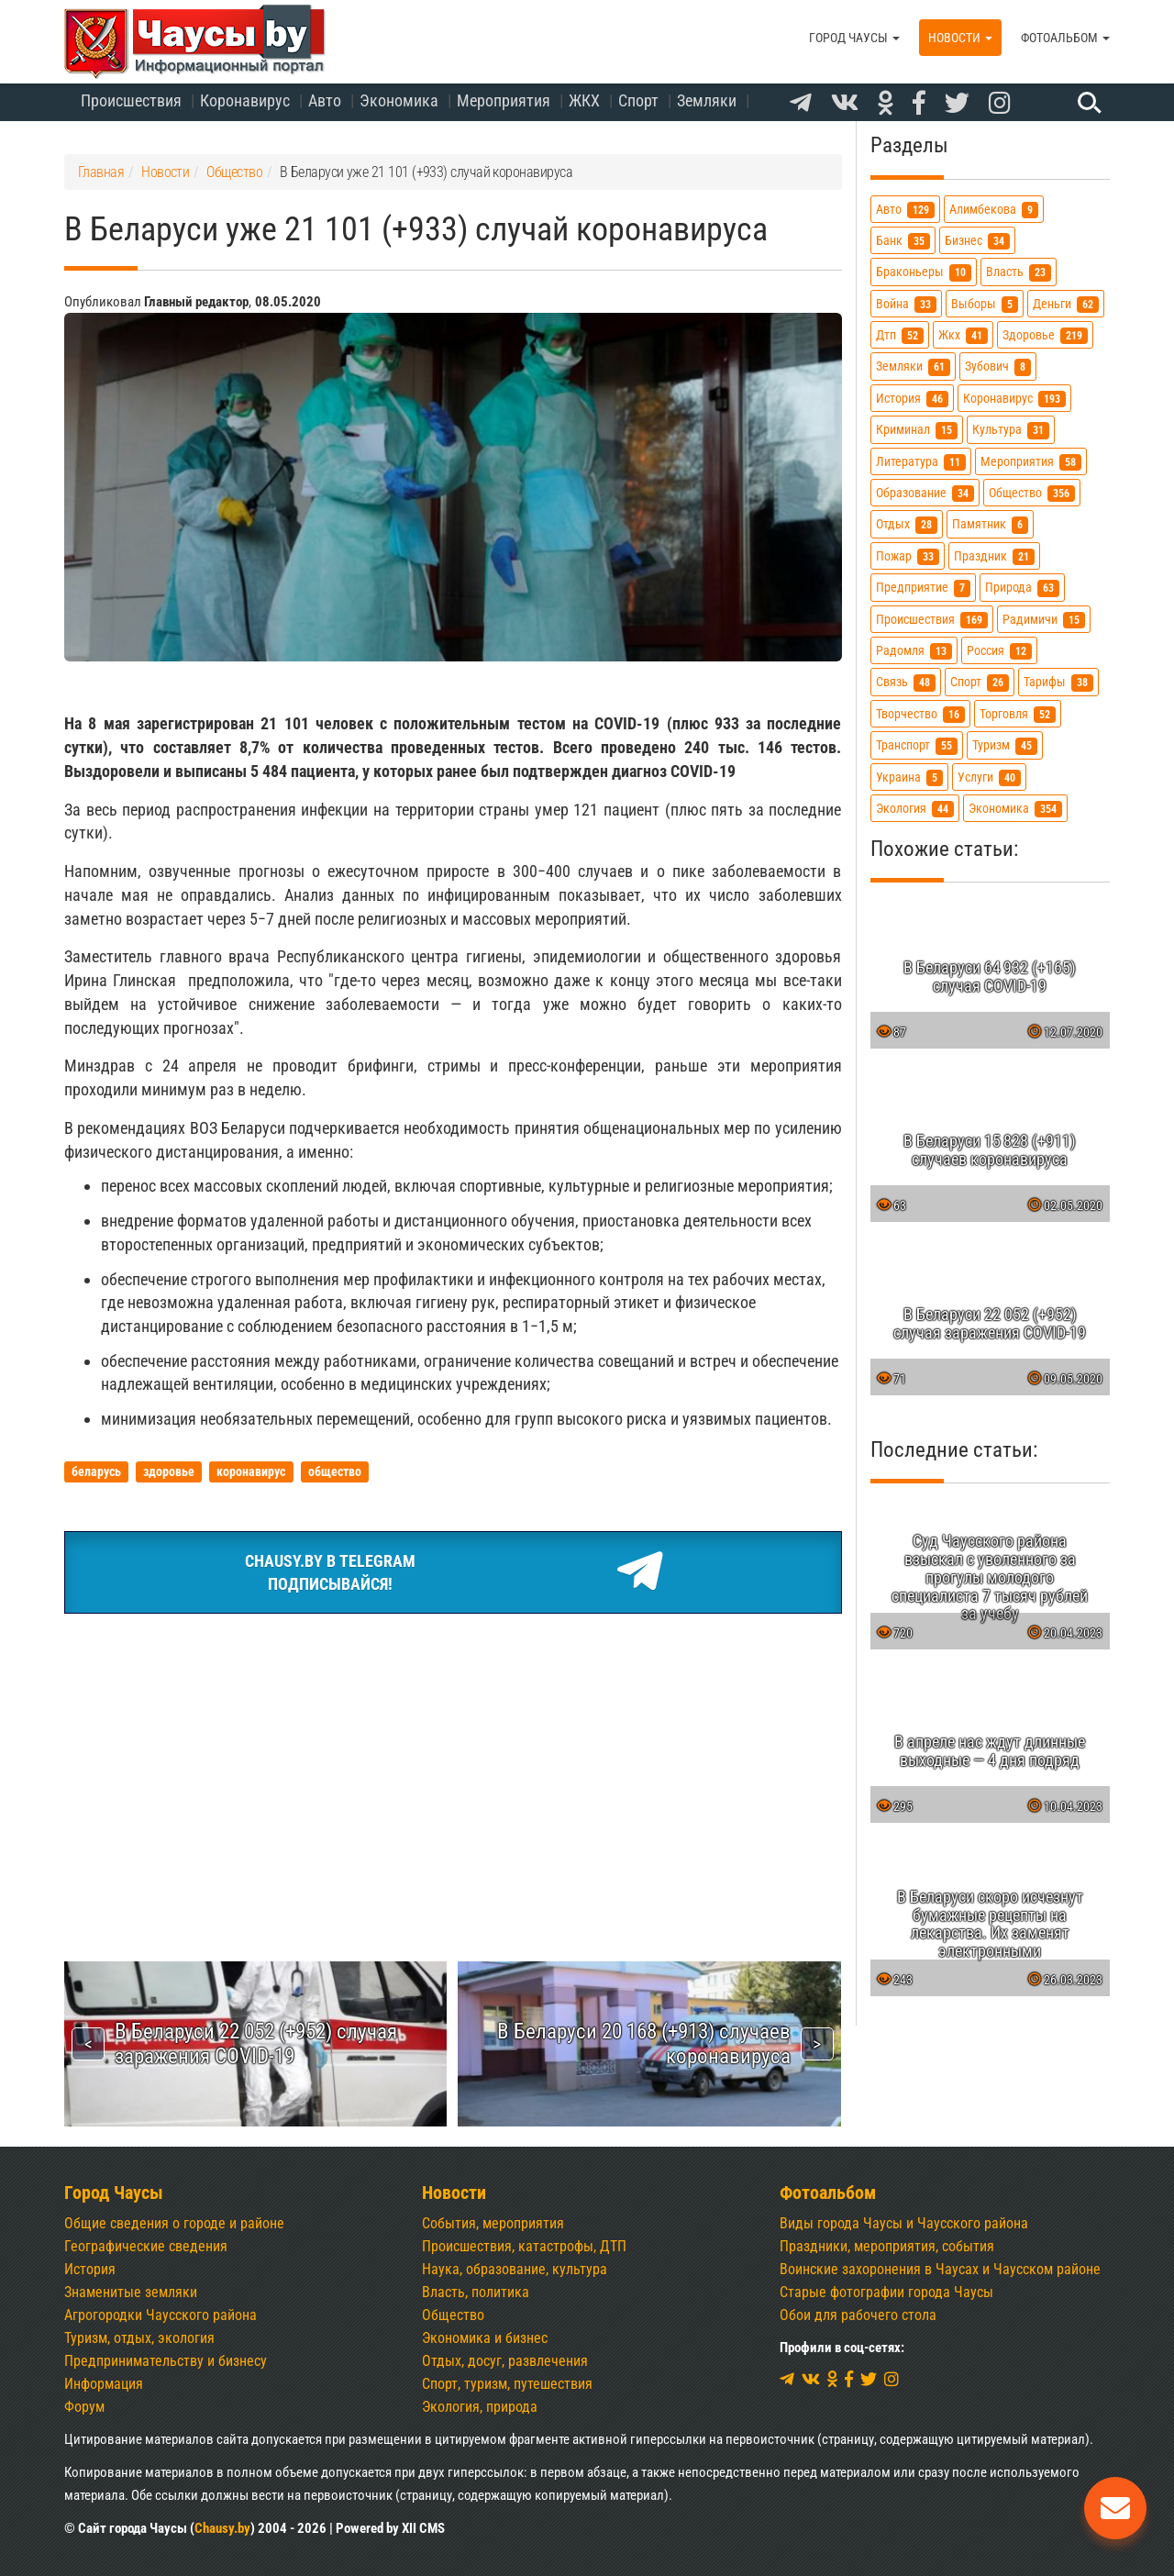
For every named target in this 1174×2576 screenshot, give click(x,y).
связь (906, 682)
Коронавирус (245, 100)
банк (903, 241)
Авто (324, 100)
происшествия (932, 619)
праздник (994, 556)
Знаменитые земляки (130, 2292)
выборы (984, 304)
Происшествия (131, 100)
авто (905, 209)
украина (909, 777)
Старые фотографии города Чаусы (886, 2292)
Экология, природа (479, 2406)
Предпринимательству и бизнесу (165, 2361)
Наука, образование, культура (514, 2269)
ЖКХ (584, 100)
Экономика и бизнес (485, 2338)
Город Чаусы (854, 37)
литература (921, 462)
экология (915, 808)
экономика (1015, 808)
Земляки (707, 100)
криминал (917, 430)
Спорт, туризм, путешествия (507, 2384)
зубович (998, 366)
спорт (979, 682)
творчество (920, 714)
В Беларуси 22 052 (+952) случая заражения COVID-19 (256, 2043)
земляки (913, 366)
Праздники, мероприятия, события (887, 2246)
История (90, 2269)
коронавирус (1014, 398)
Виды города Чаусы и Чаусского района (904, 2223)
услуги (989, 777)
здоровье (1045, 335)
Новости (960, 37)
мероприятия (1030, 462)
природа (1022, 587)
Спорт (638, 100)
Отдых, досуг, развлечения (505, 2361)
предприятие (923, 587)
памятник (990, 524)
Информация (103, 2384)
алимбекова (993, 209)
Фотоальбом (1065, 37)
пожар (907, 556)
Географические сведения (145, 2246)
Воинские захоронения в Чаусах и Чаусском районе (940, 2269)
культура (1010, 430)
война (906, 304)
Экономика (399, 100)
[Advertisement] (453, 1766)
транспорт (917, 745)
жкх (963, 335)
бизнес (977, 241)
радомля (914, 651)
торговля (1018, 714)
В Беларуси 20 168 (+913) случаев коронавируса (644, 2043)
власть (1018, 272)
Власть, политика (475, 2292)
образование (925, 493)
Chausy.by (222, 2528)
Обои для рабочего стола (858, 2315)
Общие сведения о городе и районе (174, 2223)
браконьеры (923, 272)
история (912, 398)
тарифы (1058, 682)
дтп (900, 335)
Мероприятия (503, 100)
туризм (1004, 745)
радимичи (1043, 619)
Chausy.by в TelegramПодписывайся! (452, 1572)
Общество (453, 2315)
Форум (84, 2406)
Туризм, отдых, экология (139, 2338)
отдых (906, 524)
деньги (1066, 304)
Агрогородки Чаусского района (160, 2315)
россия (999, 651)
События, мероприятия (493, 2223)
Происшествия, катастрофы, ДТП (524, 2246)
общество (1032, 493)
